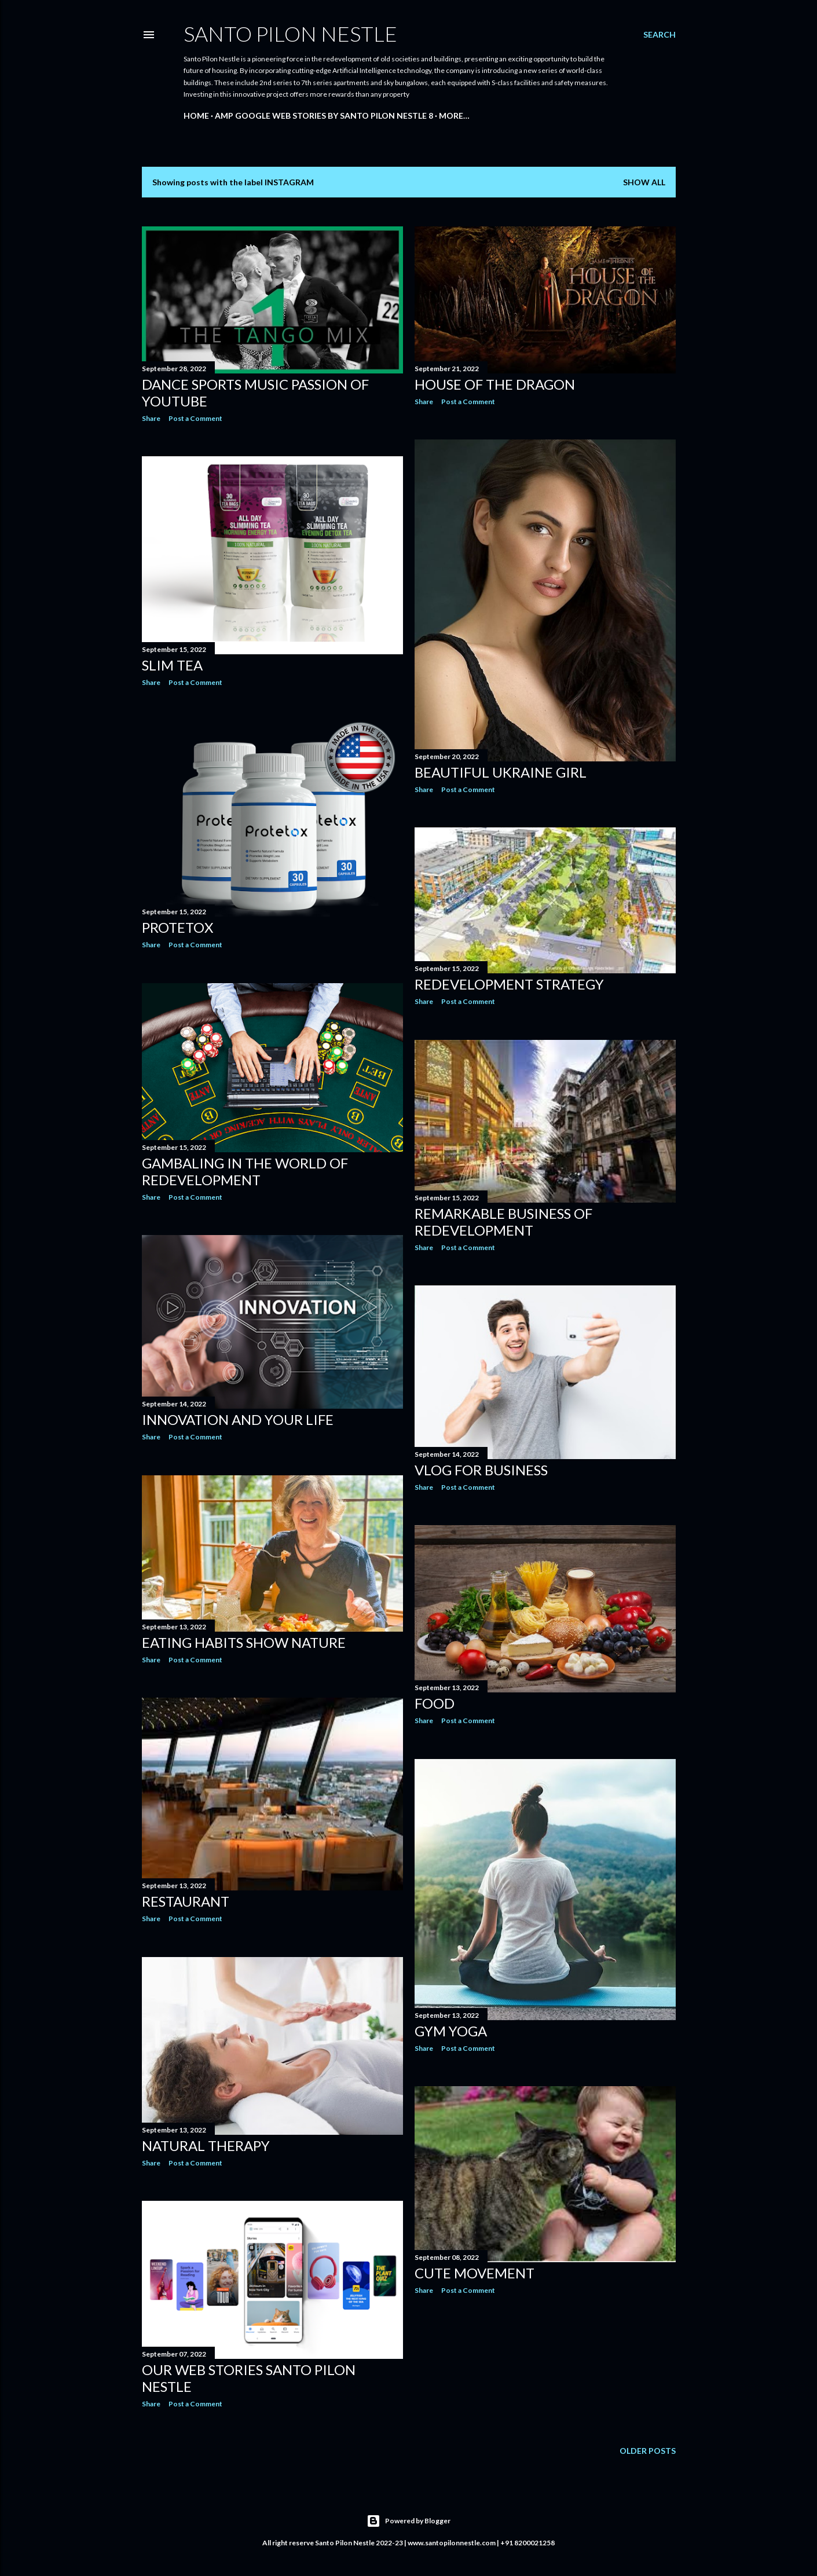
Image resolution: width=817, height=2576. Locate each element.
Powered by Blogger (408, 2521)
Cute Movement (474, 2272)
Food (435, 1703)
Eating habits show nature (244, 1642)
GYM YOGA (451, 2030)
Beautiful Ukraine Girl (501, 772)
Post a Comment (195, 418)
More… (454, 115)
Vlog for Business (481, 1469)
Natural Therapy (206, 2145)
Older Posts (648, 2451)
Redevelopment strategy (509, 984)
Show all (644, 182)
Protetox (177, 927)
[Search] (659, 35)
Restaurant (185, 1901)
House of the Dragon (495, 384)
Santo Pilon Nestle (290, 33)
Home (196, 115)
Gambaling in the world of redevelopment (245, 1171)
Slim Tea (172, 665)
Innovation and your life (238, 1419)
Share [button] (151, 418)
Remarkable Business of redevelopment (503, 1221)
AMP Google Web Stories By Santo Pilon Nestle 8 (324, 115)
